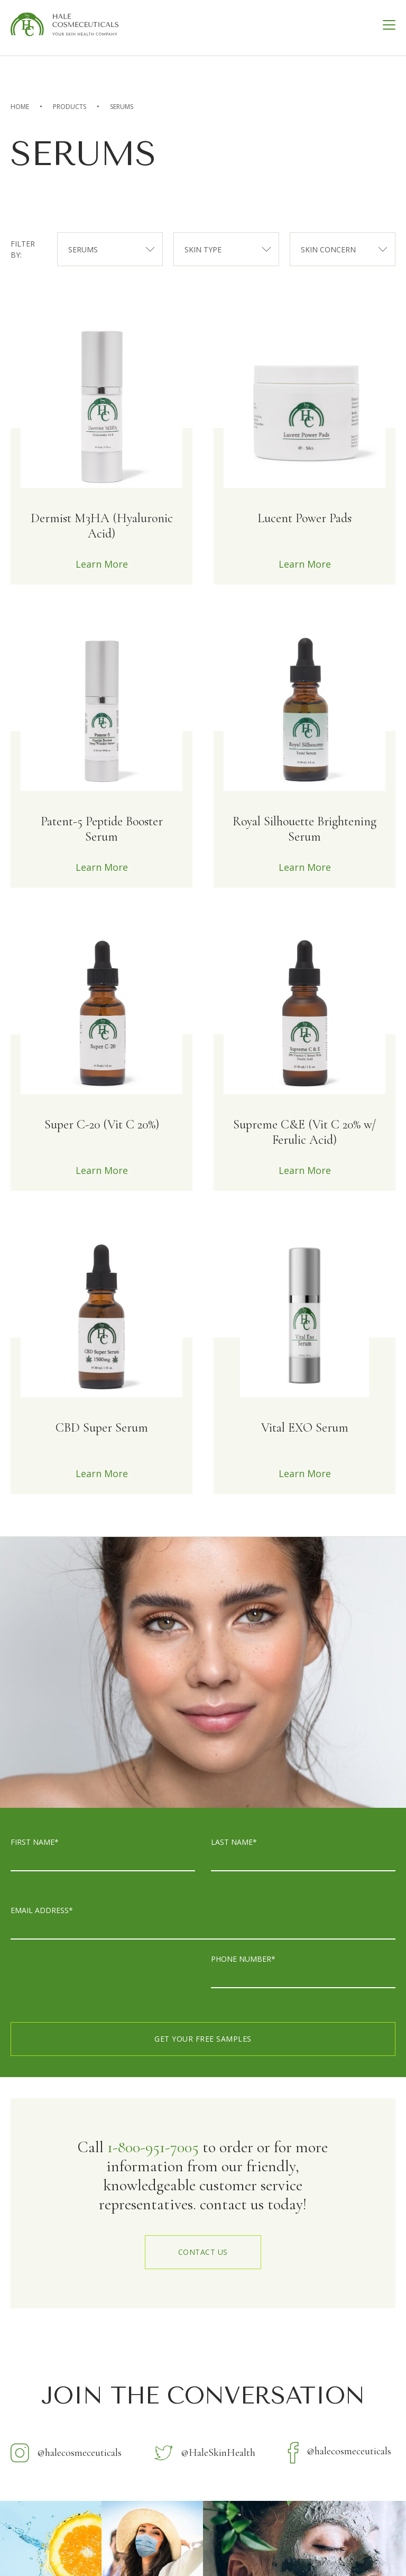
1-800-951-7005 (153, 2147)
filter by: (23, 249)
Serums (121, 106)
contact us (203, 2252)
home (20, 106)
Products (69, 106)
